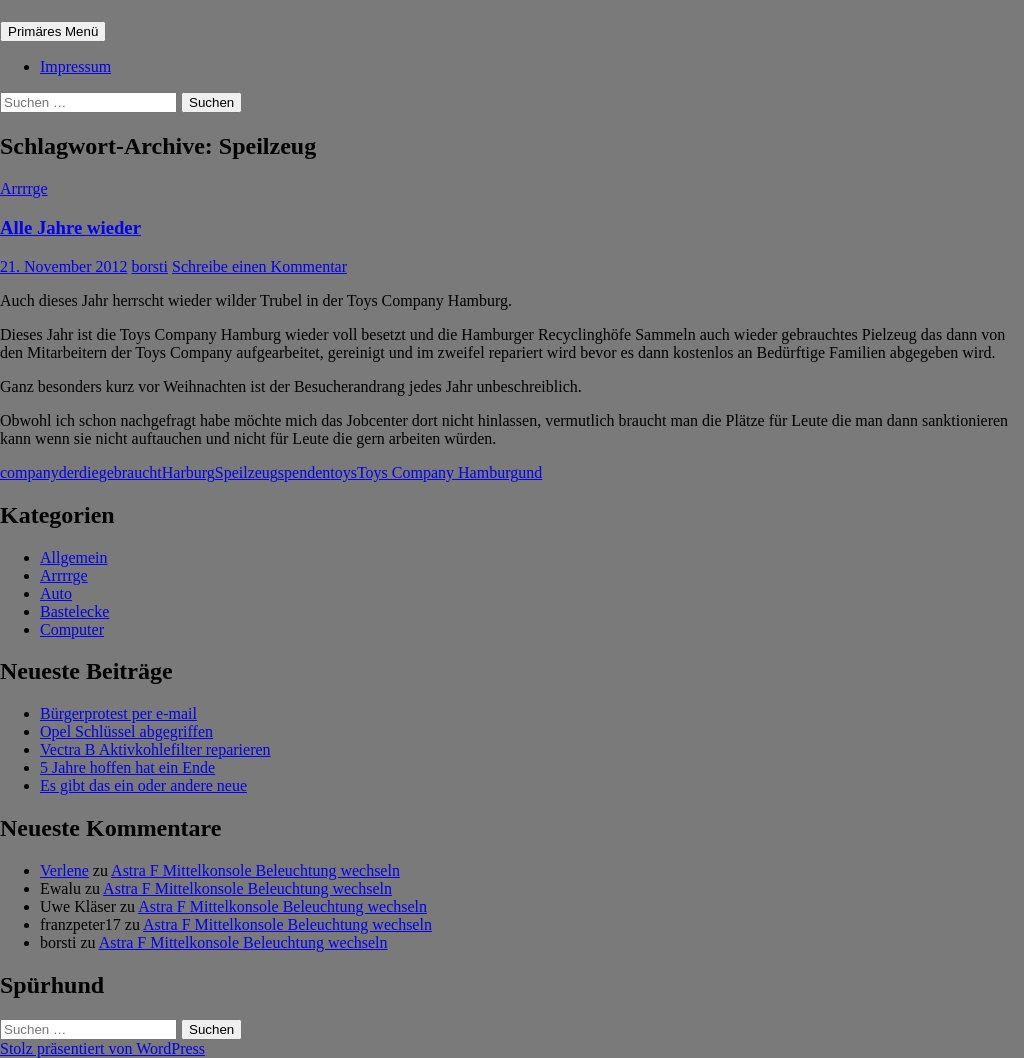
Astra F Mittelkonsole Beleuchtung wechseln (255, 870)
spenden (304, 472)
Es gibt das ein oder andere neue (143, 785)
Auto (56, 593)
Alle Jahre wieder (70, 227)
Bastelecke (74, 611)
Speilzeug (246, 472)
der (69, 472)
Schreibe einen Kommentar (259, 266)
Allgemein (74, 557)
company (29, 472)
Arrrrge (24, 188)
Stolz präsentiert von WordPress (102, 1048)
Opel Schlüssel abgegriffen (126, 731)
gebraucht (130, 472)
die (89, 472)
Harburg (188, 472)
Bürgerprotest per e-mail (118, 713)
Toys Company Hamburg (437, 472)
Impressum (75, 66)
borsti (150, 266)
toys (343, 472)
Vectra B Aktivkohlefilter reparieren (155, 749)
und (530, 472)
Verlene (64, 870)
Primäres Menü (53, 31)
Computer (72, 629)
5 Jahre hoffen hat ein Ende (127, 767)
